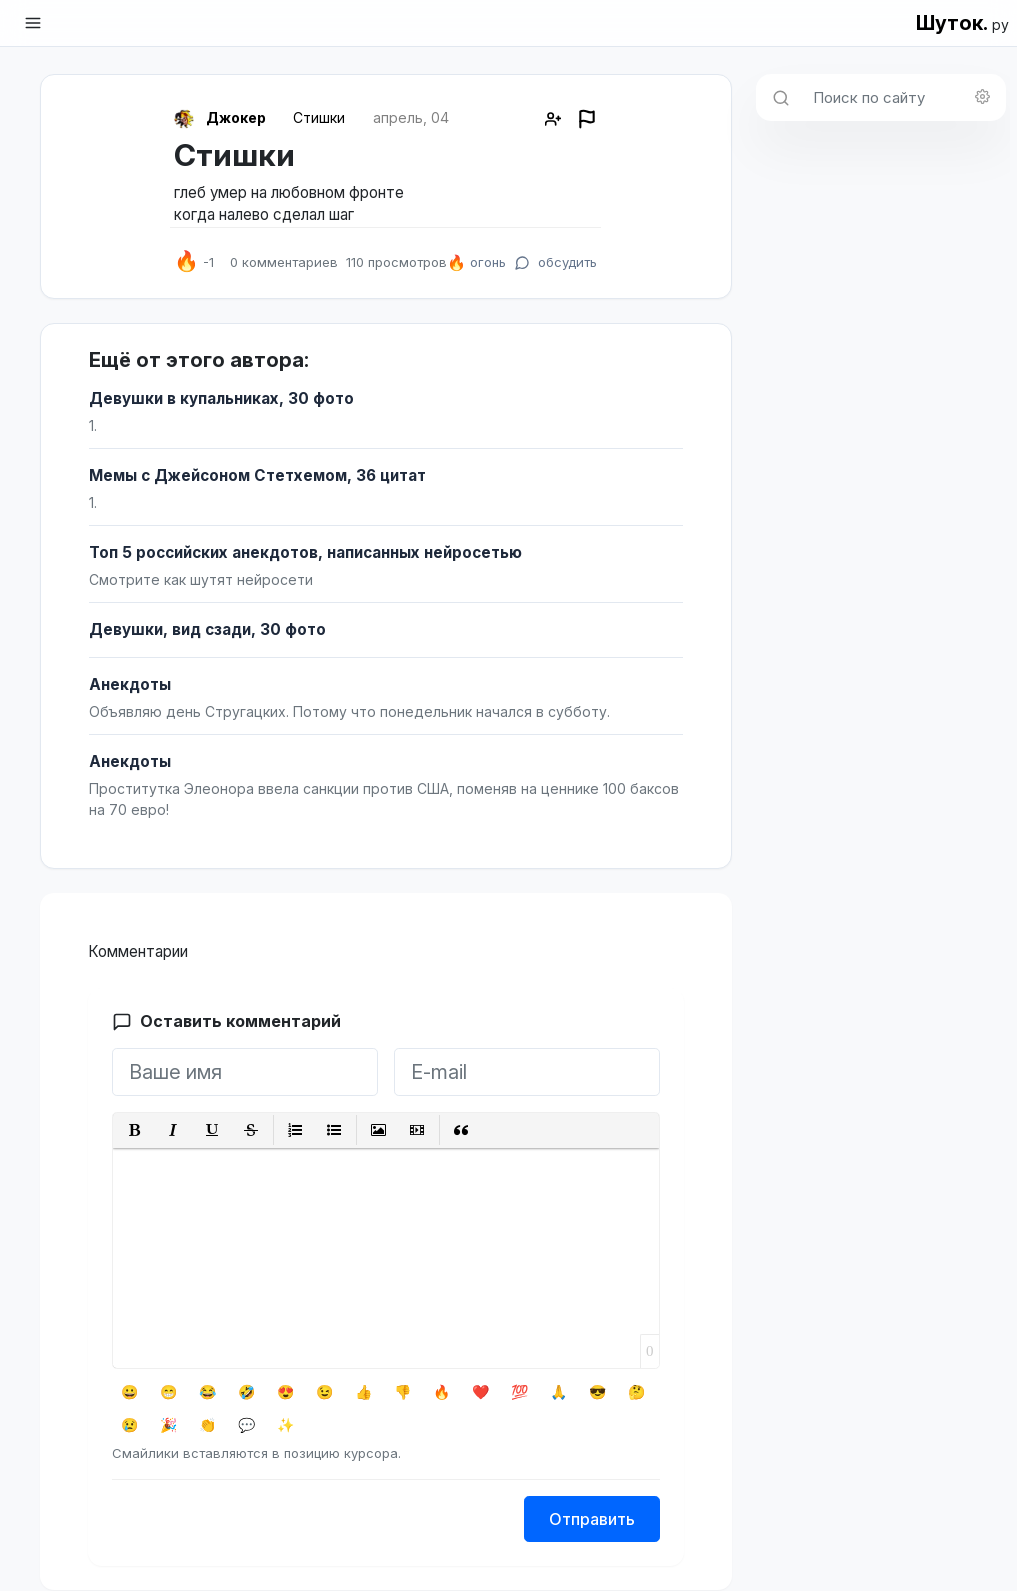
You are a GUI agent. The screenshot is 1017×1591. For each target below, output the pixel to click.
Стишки (319, 117)
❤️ (480, 1391)
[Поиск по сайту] (903, 97)
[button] (134, 1130)
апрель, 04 (411, 117)
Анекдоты (130, 684)
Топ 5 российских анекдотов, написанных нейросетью (305, 552)
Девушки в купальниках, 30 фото (221, 398)
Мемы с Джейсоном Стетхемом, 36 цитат (257, 475)
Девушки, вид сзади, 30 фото (207, 629)
